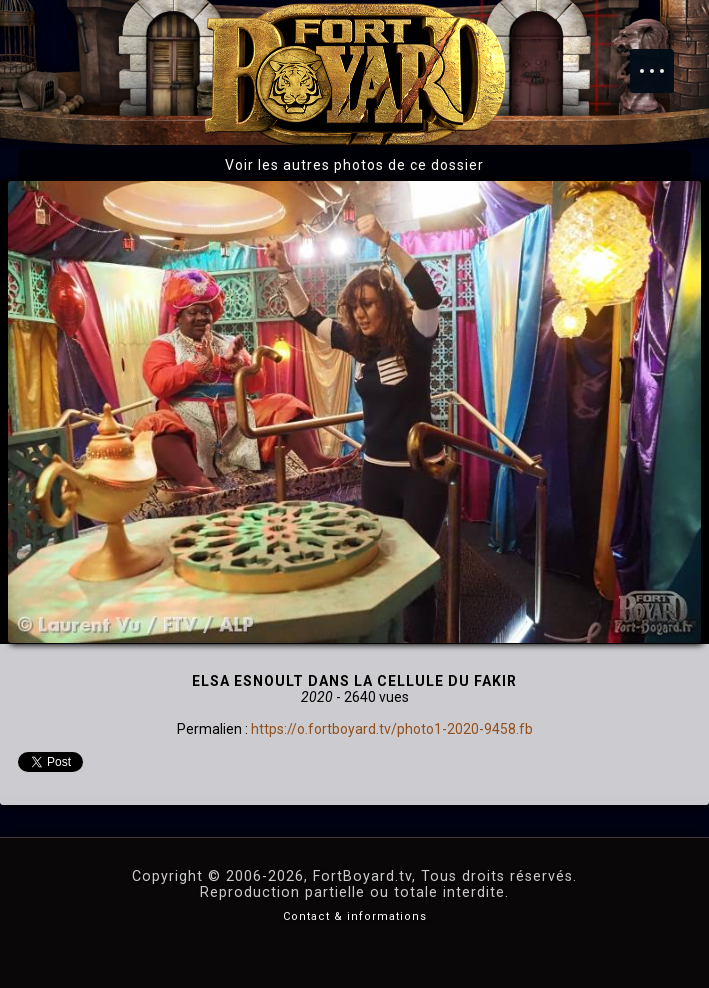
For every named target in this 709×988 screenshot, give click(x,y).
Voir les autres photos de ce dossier (354, 165)
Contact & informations (355, 916)
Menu (662, 61)
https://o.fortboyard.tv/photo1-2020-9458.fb (392, 729)
